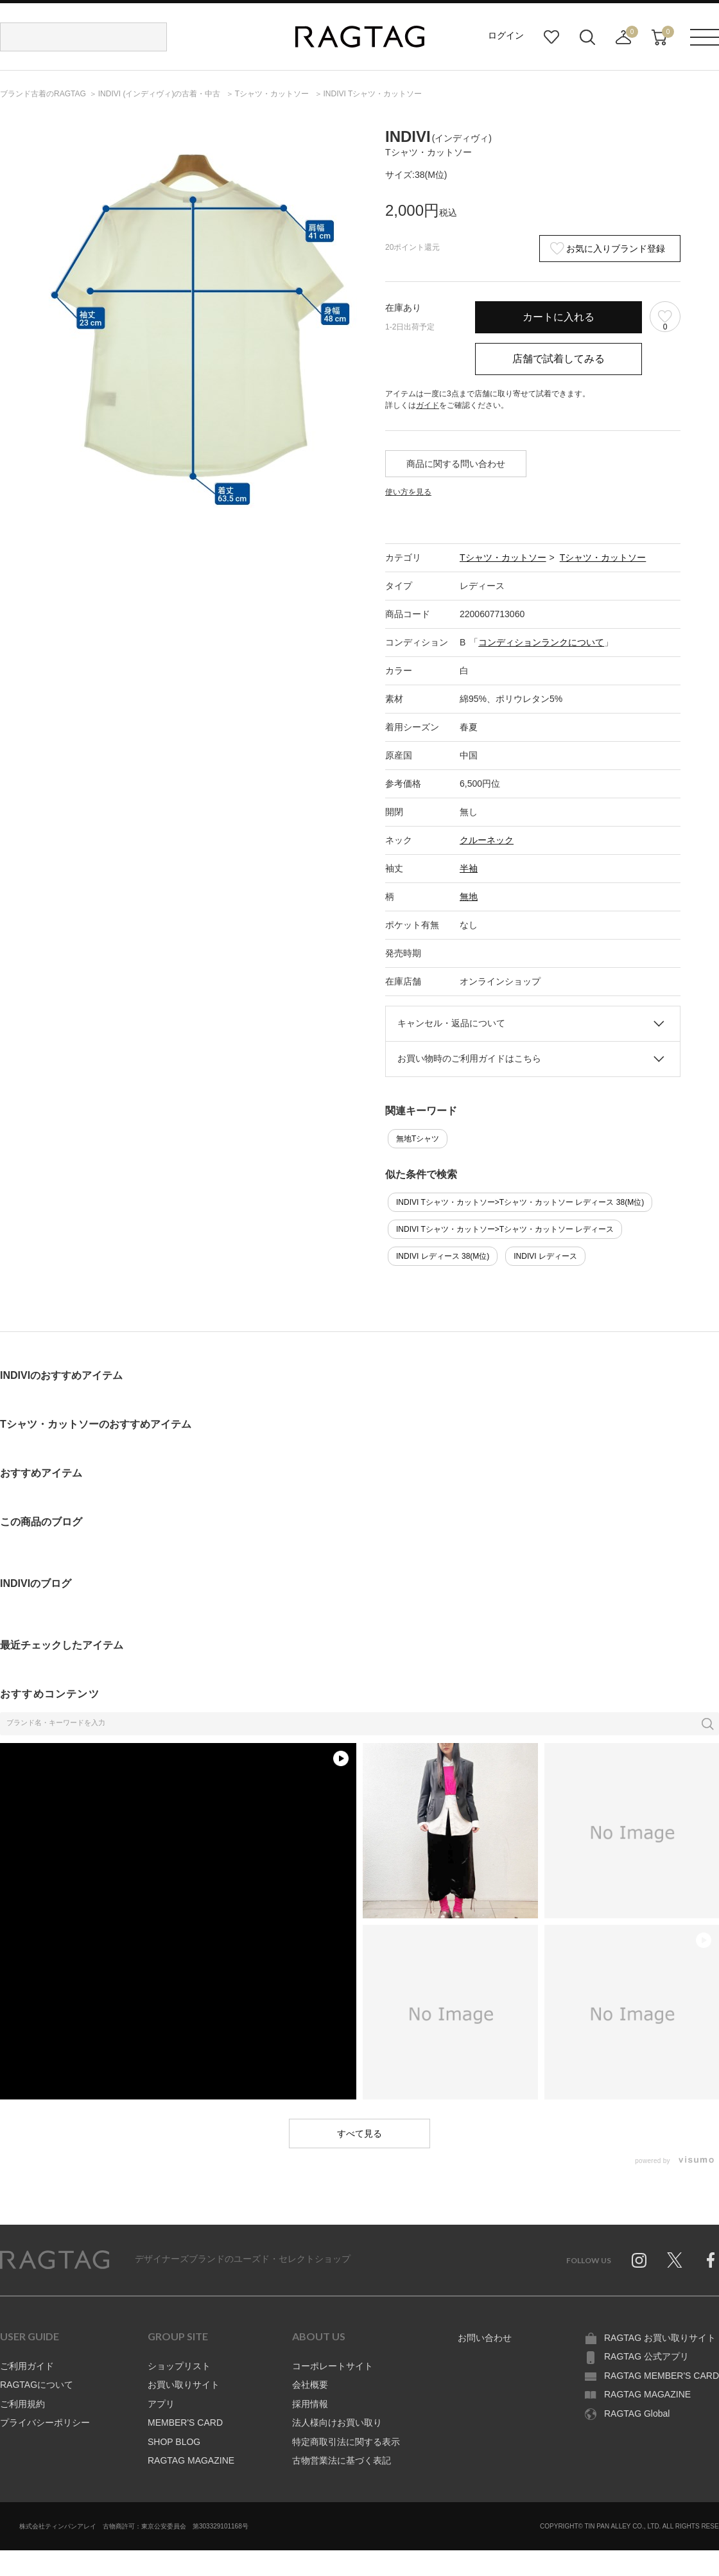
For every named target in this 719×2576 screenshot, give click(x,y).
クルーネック (487, 840)
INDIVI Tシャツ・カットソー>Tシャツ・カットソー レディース (505, 1229)
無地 (469, 896)
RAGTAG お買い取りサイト (660, 2338)
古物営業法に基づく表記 (341, 2460)
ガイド (427, 405)
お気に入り (551, 37)
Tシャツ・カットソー (503, 557)
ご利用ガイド (27, 2366)
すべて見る (359, 2133)
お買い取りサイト (184, 2384)
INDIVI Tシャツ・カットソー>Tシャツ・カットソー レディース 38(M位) (520, 1202)
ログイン (506, 35)
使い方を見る (408, 491)
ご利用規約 (22, 2404)
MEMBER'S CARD (185, 2422)
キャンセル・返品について (451, 1023)
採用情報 (310, 2404)
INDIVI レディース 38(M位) (442, 1256)
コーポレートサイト (332, 2366)
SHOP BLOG (174, 2442)
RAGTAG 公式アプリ (646, 2356)
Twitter (674, 2260)
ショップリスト (179, 2366)
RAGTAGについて (36, 2384)
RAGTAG (54, 2260)
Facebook (710, 2260)
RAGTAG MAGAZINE (191, 2460)
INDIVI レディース (545, 1256)
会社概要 (310, 2384)
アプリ (161, 2404)
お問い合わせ (485, 2338)
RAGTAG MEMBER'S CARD (661, 2375)
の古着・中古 (160, 93)
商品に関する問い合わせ (455, 464)
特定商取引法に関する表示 (346, 2442)
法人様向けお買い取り (337, 2422)
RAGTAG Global (637, 2413)
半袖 (469, 868)
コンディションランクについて (541, 642)
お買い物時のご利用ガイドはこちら (469, 1058)
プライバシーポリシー (45, 2422)
